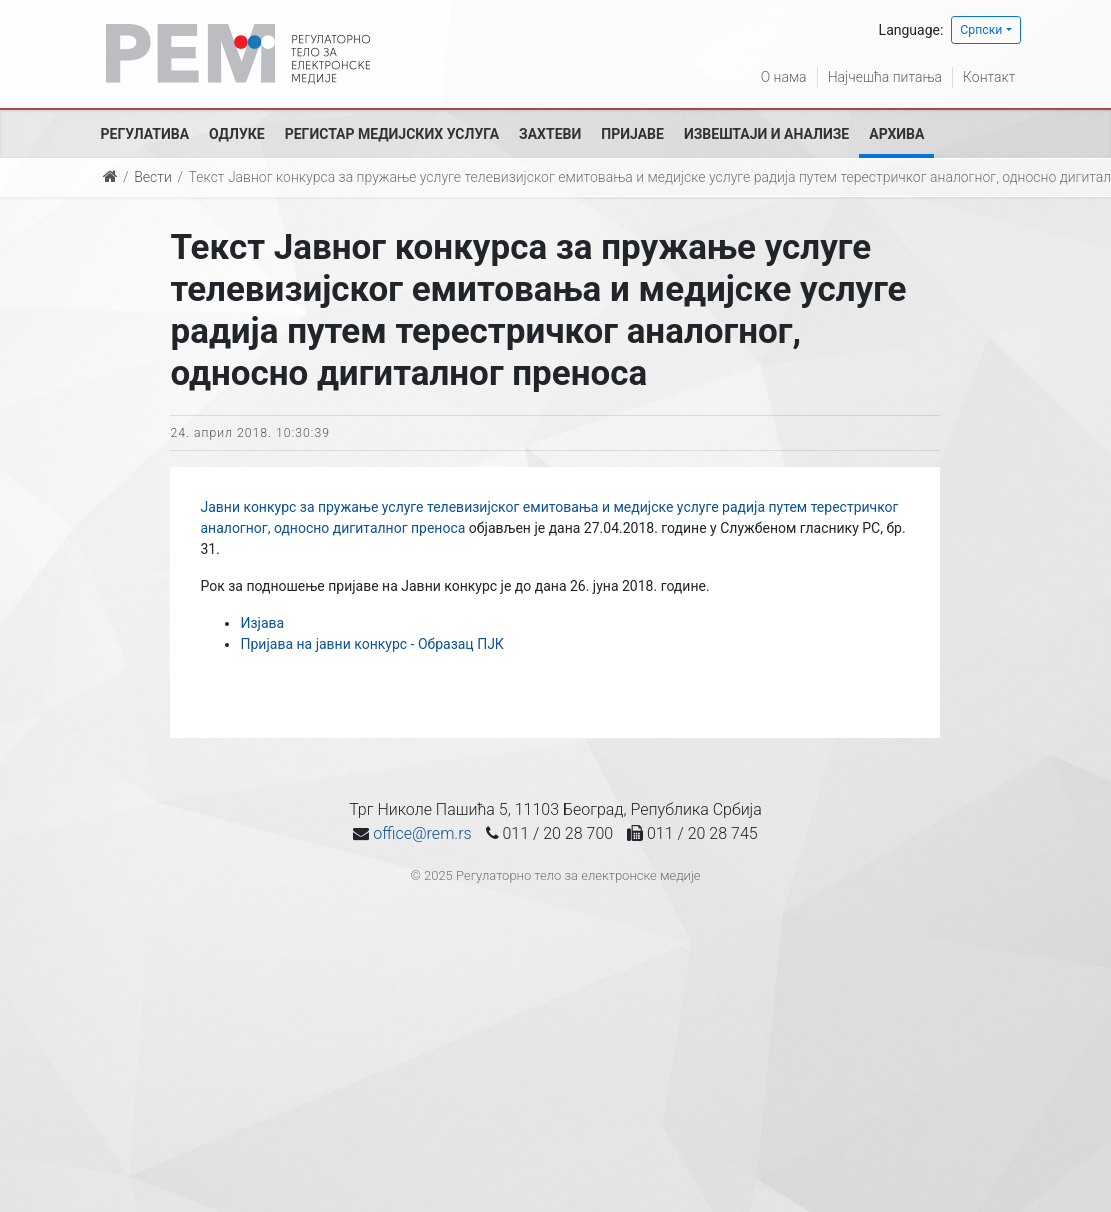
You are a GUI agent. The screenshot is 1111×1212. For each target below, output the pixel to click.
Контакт (989, 77)
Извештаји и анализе (766, 134)
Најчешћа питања (885, 77)
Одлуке (237, 134)
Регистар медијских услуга (392, 134)
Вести (153, 177)
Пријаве (632, 134)
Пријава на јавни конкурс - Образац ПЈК (371, 644)
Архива (896, 134)
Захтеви (550, 134)
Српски (981, 30)
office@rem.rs (422, 833)
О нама (784, 77)
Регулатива (145, 134)
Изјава (262, 623)
